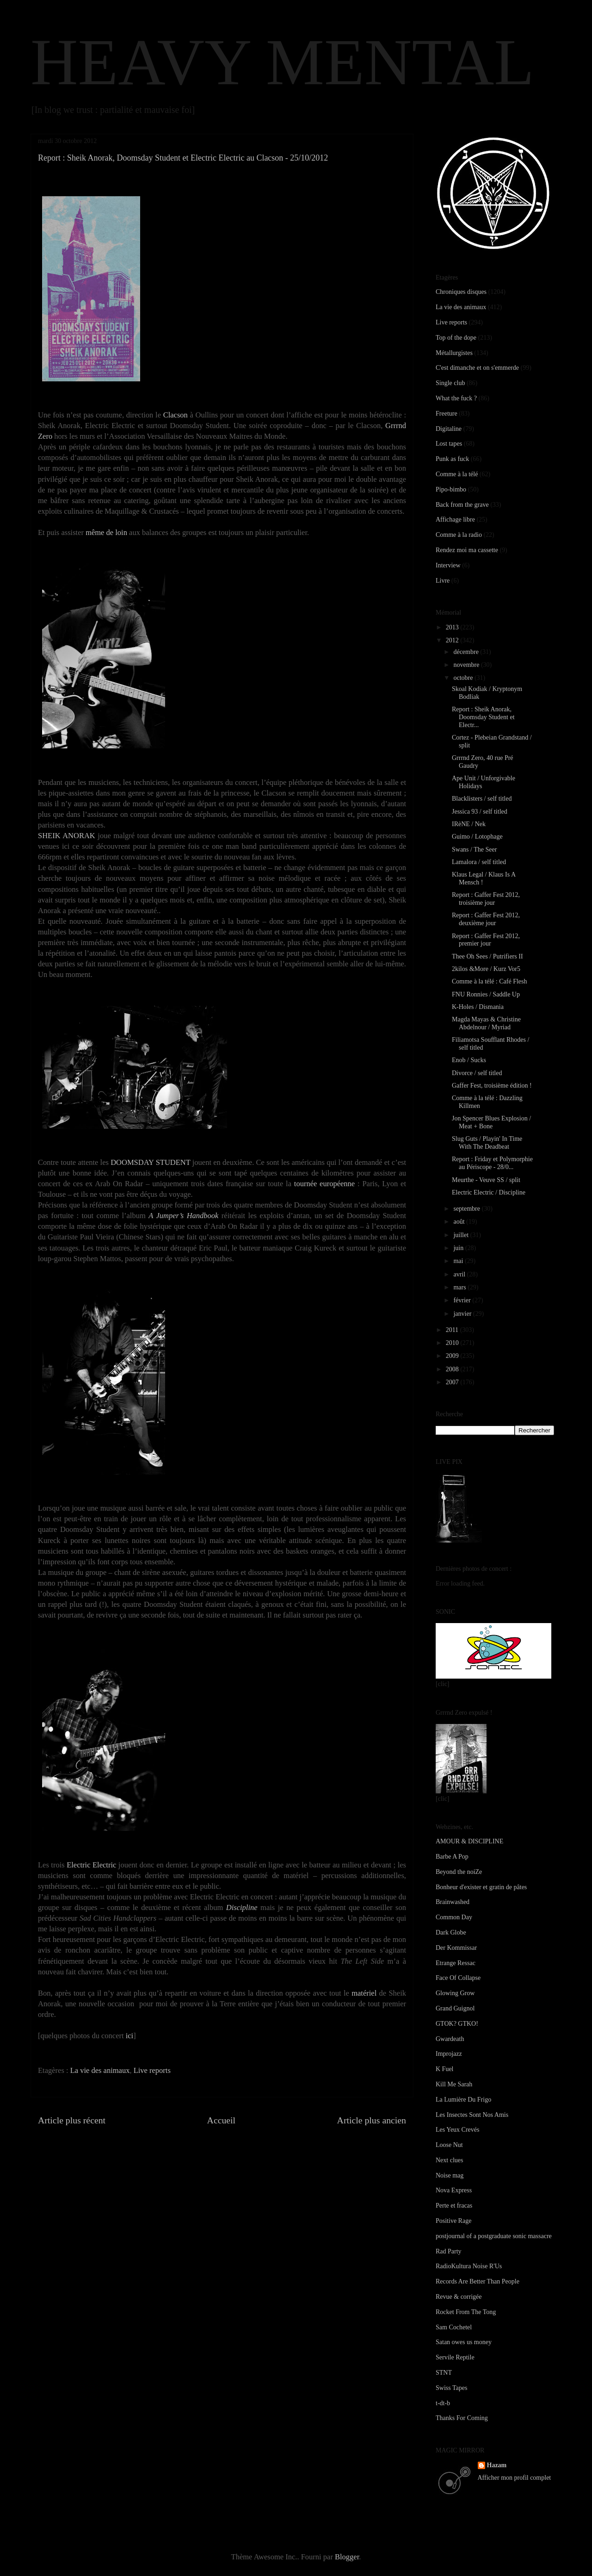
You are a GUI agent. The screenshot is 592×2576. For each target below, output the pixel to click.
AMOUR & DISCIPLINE (469, 1841)
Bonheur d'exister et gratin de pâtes (481, 1887)
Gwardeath (450, 2038)
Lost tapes (449, 443)
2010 (453, 1342)
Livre (443, 580)
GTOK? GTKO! (457, 2023)
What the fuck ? (456, 398)
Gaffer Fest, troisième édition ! (492, 1085)
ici (130, 2035)
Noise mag (449, 2175)
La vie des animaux (100, 2070)
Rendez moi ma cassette (467, 550)
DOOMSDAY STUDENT (150, 1162)
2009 (453, 1355)
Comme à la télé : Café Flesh (489, 981)
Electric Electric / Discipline (488, 1192)
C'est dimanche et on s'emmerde (477, 367)
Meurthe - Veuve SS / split (486, 1179)
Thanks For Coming (462, 2417)
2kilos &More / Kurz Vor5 (486, 968)
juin (459, 1247)
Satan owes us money (464, 2342)
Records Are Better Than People (477, 2281)
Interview (448, 565)
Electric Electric (91, 1864)
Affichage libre (455, 519)
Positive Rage (453, 2220)
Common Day (454, 1917)
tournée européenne (324, 1183)
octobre (463, 677)
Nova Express (454, 2190)
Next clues (449, 2160)
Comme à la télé (457, 474)
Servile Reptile (455, 2357)
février (462, 1300)
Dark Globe (451, 1932)
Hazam (497, 2465)
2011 (453, 1329)
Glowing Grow (455, 1993)
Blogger (347, 2556)
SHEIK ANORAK (66, 835)
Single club (450, 383)
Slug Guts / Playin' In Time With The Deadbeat (487, 1142)
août (459, 1221)
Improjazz (449, 2053)
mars (460, 1287)
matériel (364, 1993)
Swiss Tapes (451, 2387)
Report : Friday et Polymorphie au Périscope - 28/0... (492, 1163)
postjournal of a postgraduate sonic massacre (494, 2236)
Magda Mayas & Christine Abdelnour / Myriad (486, 1023)
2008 (453, 1369)
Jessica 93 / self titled (479, 811)
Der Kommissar (456, 1947)
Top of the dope (456, 337)
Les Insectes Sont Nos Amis (472, 2114)
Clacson (175, 415)
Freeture (446, 413)
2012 (453, 640)
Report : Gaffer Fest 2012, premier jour (486, 940)
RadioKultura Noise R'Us (469, 2266)
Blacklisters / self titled (482, 798)
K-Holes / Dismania (478, 1006)
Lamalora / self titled (479, 862)
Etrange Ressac (455, 1963)
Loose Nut (449, 2144)
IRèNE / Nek (469, 824)
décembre (466, 651)
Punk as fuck (452, 458)
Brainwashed (452, 1901)
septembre (467, 1208)
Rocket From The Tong (466, 2311)
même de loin (106, 532)
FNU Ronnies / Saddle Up (486, 994)
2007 (453, 1382)
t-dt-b (443, 2403)
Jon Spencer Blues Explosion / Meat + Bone (491, 1122)
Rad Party (449, 2251)
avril (460, 1274)
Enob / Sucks (469, 1060)
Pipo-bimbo (451, 489)
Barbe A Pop (452, 1856)
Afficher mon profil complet (514, 2477)
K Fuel (445, 2069)
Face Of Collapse (458, 1977)
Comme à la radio (459, 534)
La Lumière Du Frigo (463, 2099)
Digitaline (449, 428)
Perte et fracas (454, 2205)
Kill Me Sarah (454, 2084)
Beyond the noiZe (459, 1871)
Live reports (152, 2070)
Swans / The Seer (474, 849)
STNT (444, 2372)
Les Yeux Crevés (458, 2129)
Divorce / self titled (477, 1073)
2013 (453, 627)
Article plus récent (71, 2120)
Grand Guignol (455, 2008)
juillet (461, 1235)
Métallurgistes (454, 352)
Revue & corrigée (459, 2296)
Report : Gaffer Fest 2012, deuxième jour (486, 919)
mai (459, 1260)
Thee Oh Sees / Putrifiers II (487, 956)
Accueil (221, 2120)
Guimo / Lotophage (477, 836)
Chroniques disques (461, 291)
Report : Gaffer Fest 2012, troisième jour (486, 898)
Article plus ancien (371, 2120)
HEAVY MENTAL (282, 62)
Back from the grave (462, 504)
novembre (467, 664)
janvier (463, 1313)
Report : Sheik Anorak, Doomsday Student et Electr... (483, 717)
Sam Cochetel (454, 2327)
